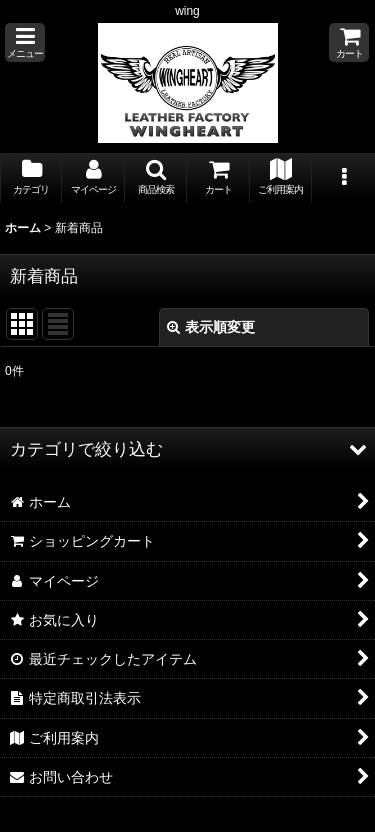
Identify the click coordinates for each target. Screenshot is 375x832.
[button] (25, 42)
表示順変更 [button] (211, 327)
